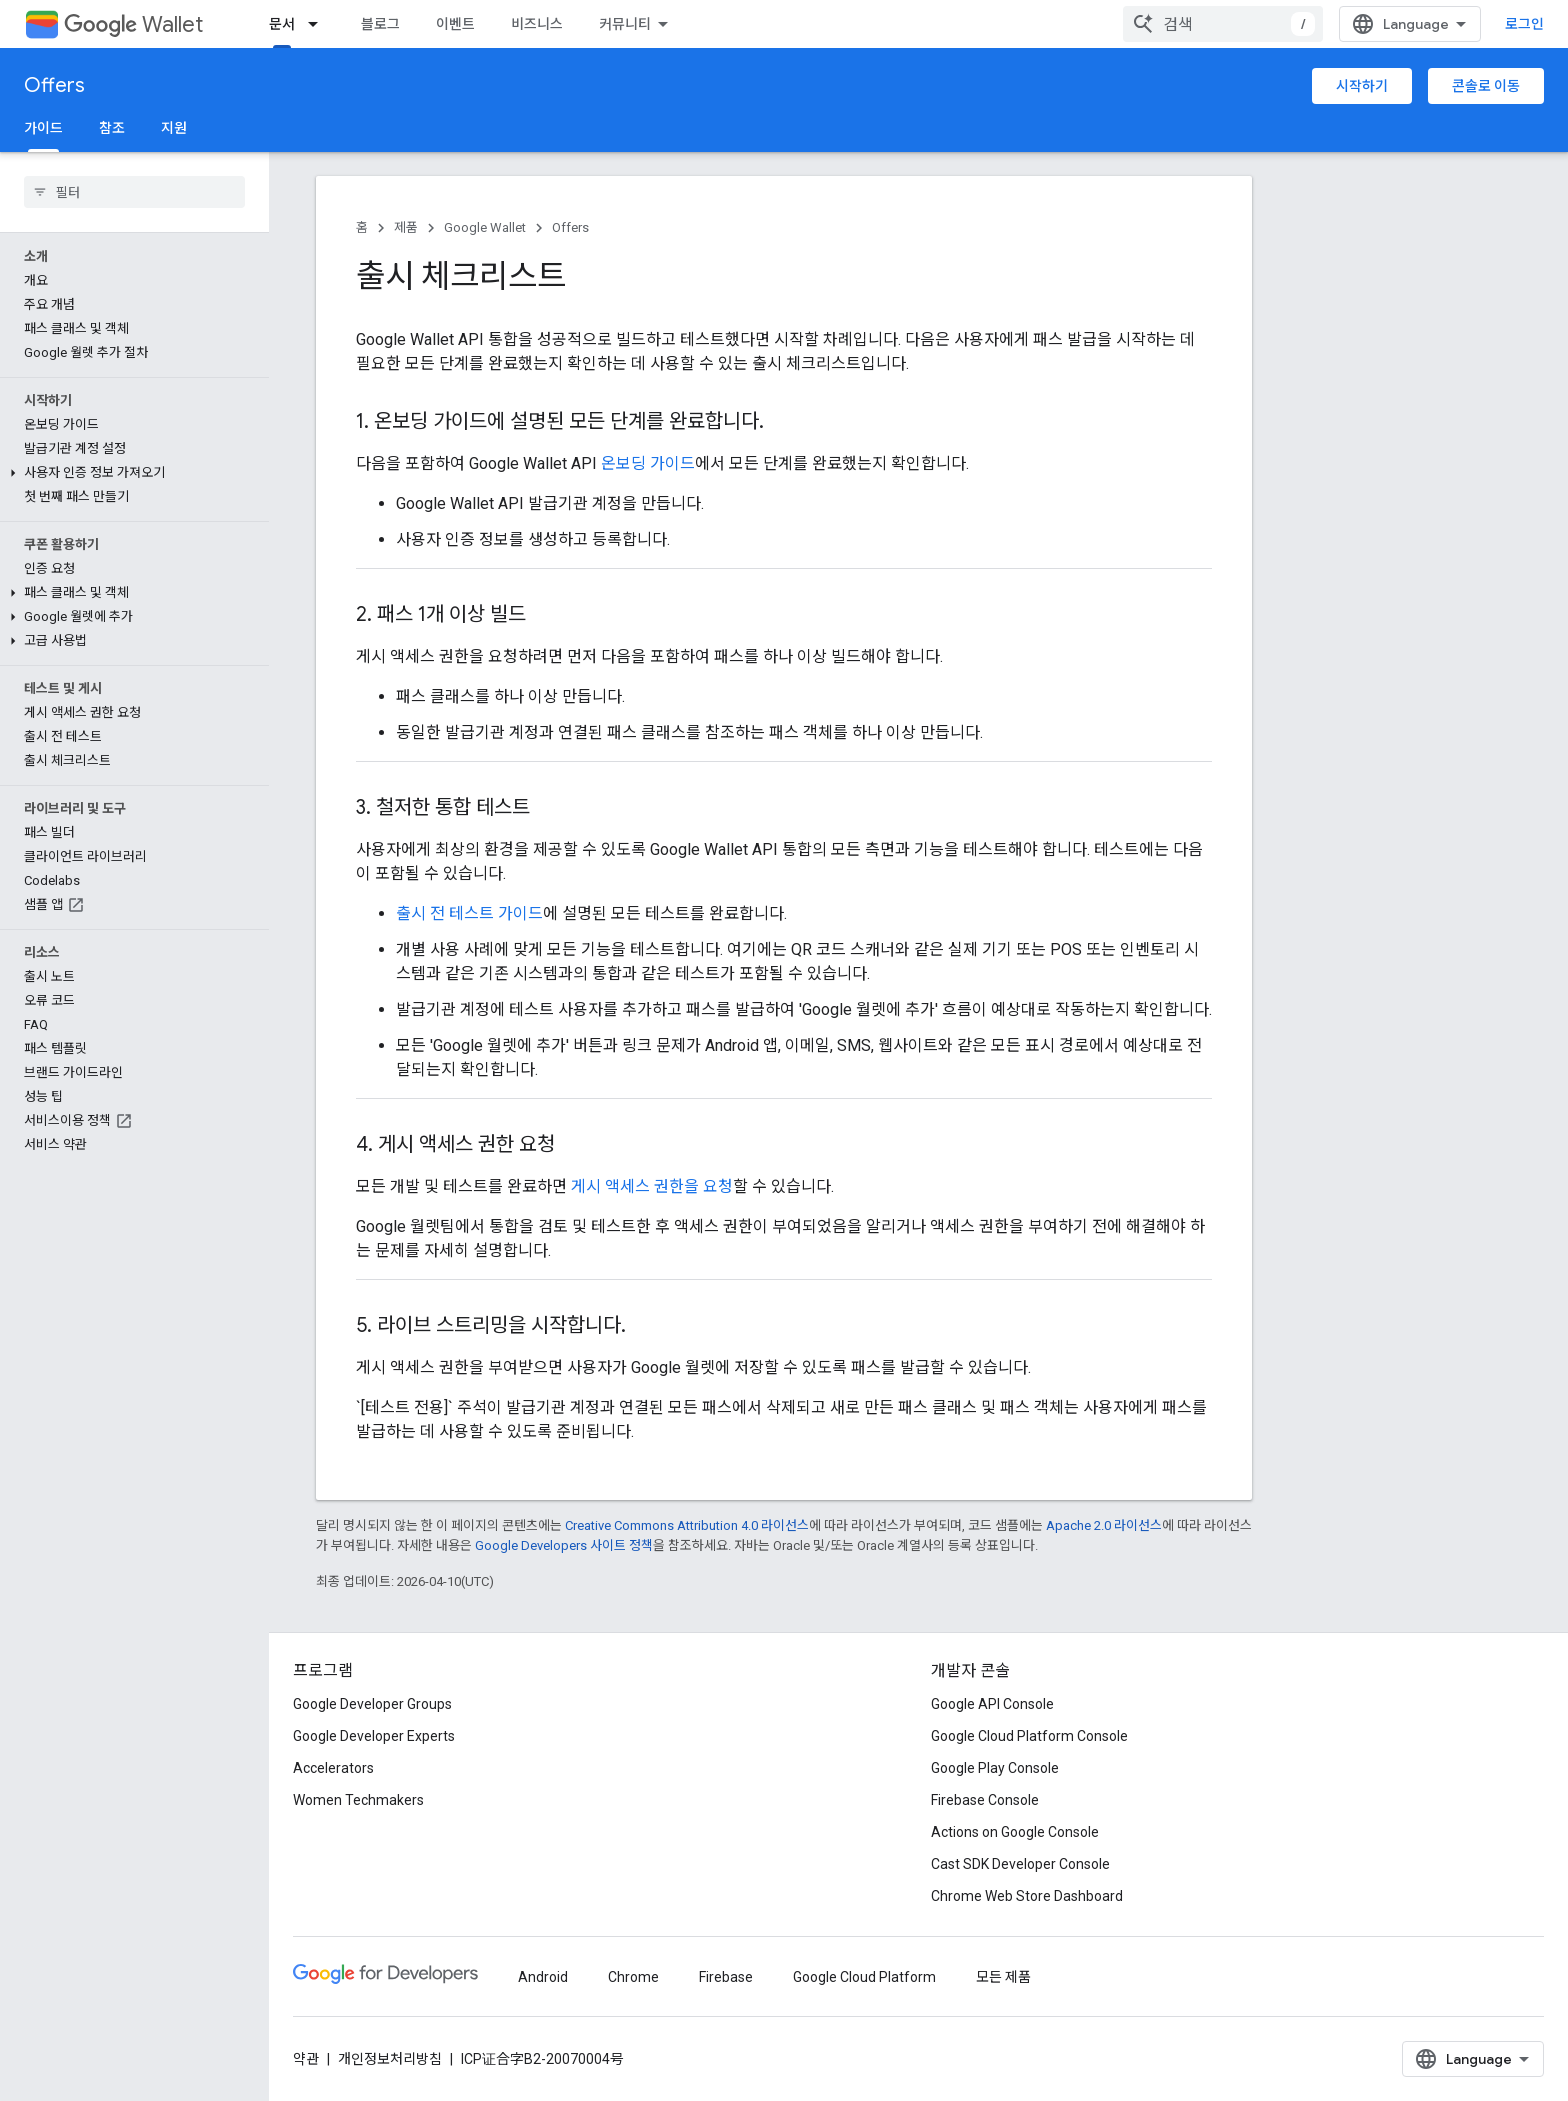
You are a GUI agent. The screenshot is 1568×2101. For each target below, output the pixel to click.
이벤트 (455, 24)
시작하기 (1362, 86)
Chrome (633, 1977)
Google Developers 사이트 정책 (564, 1545)
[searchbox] (134, 192)
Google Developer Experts (374, 1736)
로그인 (1524, 24)
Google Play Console (995, 1768)
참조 (112, 128)
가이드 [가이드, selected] (43, 128)
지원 (174, 128)
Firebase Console (985, 1800)
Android (543, 1977)
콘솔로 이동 (1486, 86)
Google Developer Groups (372, 1704)
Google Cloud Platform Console (1029, 1736)
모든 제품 (1003, 1977)
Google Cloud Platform (864, 1977)
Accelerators (333, 1768)
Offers (54, 85)
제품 (406, 227)
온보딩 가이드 (648, 463)
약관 (306, 2059)
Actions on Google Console (1015, 1832)
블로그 (380, 24)
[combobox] (1223, 24)
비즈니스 (537, 24)
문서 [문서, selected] (282, 24)
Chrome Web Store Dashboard (1027, 1896)
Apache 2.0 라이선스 (1104, 1525)
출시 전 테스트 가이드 (469, 913)
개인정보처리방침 (390, 2059)
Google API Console (992, 1704)
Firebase (726, 1977)
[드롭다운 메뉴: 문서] (319, 24)
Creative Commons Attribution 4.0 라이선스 (687, 1525)
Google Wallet (485, 227)
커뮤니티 (625, 24)
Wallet (133, 24)
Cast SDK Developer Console (1020, 1864)
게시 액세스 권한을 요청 (652, 1186)
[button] (130, 473)
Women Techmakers (358, 1800)
